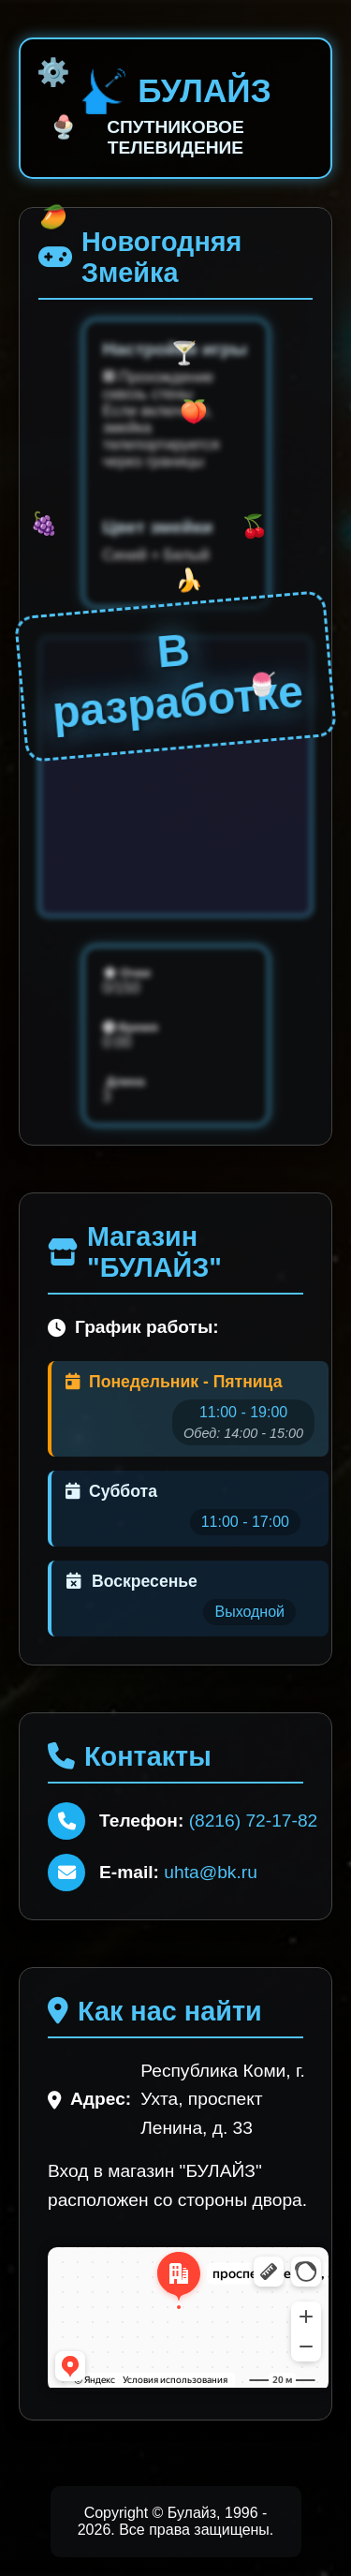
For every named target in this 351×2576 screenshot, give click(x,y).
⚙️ (53, 72)
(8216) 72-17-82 (253, 1820)
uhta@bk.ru (210, 1872)
